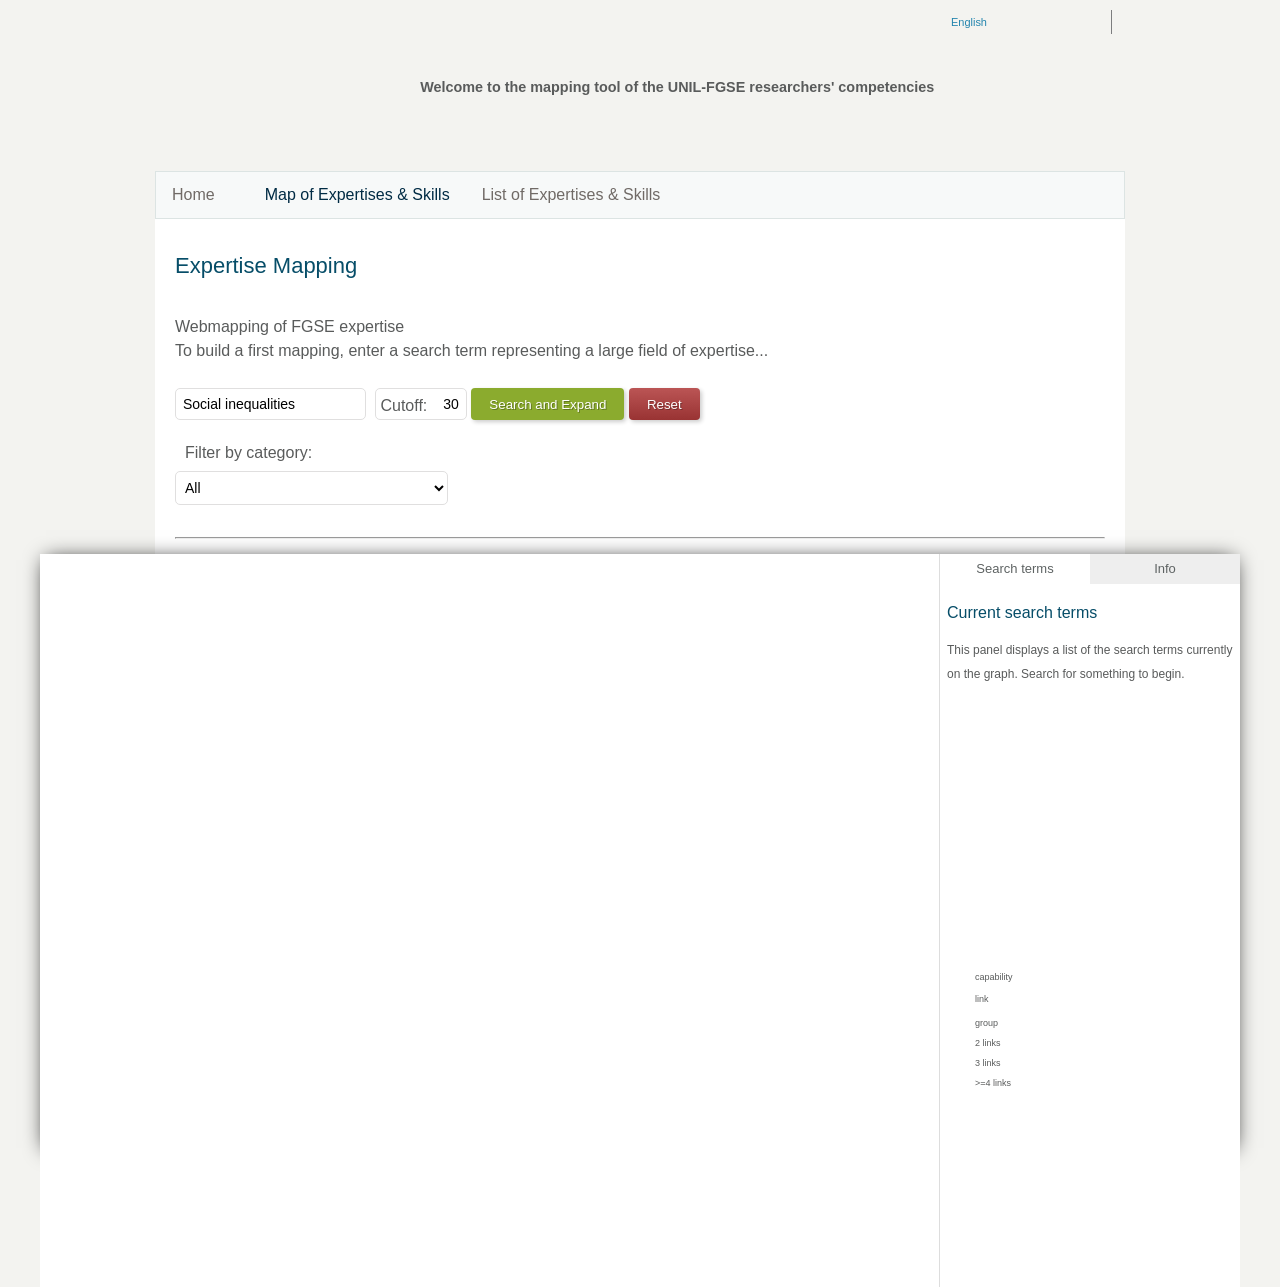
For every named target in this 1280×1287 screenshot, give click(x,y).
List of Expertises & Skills (571, 194)
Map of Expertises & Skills (357, 194)
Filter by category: (248, 452)
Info (1165, 568)
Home (193, 194)
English (969, 22)
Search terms (1014, 568)
